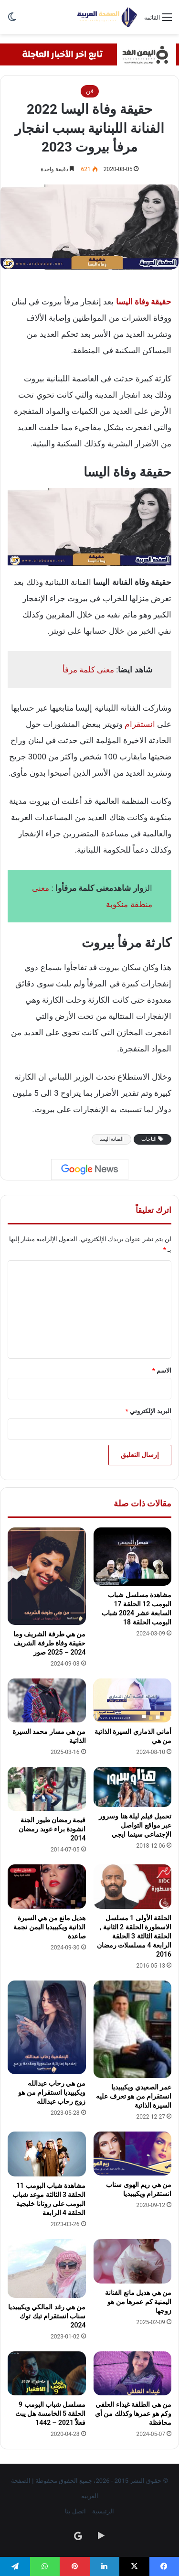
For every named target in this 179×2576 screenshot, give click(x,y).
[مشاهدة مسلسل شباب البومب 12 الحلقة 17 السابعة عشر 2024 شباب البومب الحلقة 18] (133, 1556)
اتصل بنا (75, 2511)
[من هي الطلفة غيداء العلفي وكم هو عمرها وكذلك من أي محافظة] (133, 2373)
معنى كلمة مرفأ (88, 669)
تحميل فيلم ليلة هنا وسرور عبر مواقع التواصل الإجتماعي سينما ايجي (135, 1825)
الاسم (161, 1370)
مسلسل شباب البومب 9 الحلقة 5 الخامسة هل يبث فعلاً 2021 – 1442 (50, 2413)
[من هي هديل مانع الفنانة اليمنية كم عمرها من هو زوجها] (133, 2261)
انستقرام (140, 724)
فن (90, 91)
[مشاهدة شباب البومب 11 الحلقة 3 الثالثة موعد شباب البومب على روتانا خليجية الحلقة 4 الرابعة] (47, 2154)
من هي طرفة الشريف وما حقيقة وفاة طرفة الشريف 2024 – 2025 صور (49, 1643)
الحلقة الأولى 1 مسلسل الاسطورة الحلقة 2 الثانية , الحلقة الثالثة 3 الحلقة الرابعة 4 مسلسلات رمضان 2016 (134, 1936)
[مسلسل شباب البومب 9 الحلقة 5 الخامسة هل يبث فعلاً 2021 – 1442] (47, 2373)
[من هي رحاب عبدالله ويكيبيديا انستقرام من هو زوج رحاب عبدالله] (47, 2027)
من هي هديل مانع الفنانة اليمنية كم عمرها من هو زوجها (138, 2302)
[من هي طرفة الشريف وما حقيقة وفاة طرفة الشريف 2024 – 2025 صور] (47, 1576)
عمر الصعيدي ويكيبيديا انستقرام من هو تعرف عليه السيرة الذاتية (133, 2096)
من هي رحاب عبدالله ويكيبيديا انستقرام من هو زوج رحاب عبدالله (51, 2092)
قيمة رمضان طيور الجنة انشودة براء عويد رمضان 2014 (52, 1829)
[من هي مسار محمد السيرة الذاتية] (47, 1700)
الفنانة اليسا (111, 1139)
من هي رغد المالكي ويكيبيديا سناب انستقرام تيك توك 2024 (47, 2316)
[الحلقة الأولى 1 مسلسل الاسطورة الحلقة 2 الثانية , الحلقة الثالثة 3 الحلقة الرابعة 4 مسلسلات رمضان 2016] (133, 1886)
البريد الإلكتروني (148, 1411)
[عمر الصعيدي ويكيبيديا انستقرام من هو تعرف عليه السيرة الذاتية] (133, 2029)
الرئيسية (103, 2511)
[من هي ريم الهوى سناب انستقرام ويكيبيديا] (133, 2154)
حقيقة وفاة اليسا (143, 301)
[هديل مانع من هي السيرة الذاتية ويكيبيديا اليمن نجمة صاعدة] (47, 1886)
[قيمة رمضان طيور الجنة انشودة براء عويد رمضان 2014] (47, 1789)
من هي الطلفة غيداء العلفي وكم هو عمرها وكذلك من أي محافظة (133, 2413)
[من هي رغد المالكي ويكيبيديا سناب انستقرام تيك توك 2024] (47, 2268)
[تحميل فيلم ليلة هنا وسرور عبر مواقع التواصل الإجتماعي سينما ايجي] (133, 1787)
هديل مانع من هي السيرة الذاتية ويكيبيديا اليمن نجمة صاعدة (49, 1927)
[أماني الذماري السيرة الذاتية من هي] (133, 1700)
